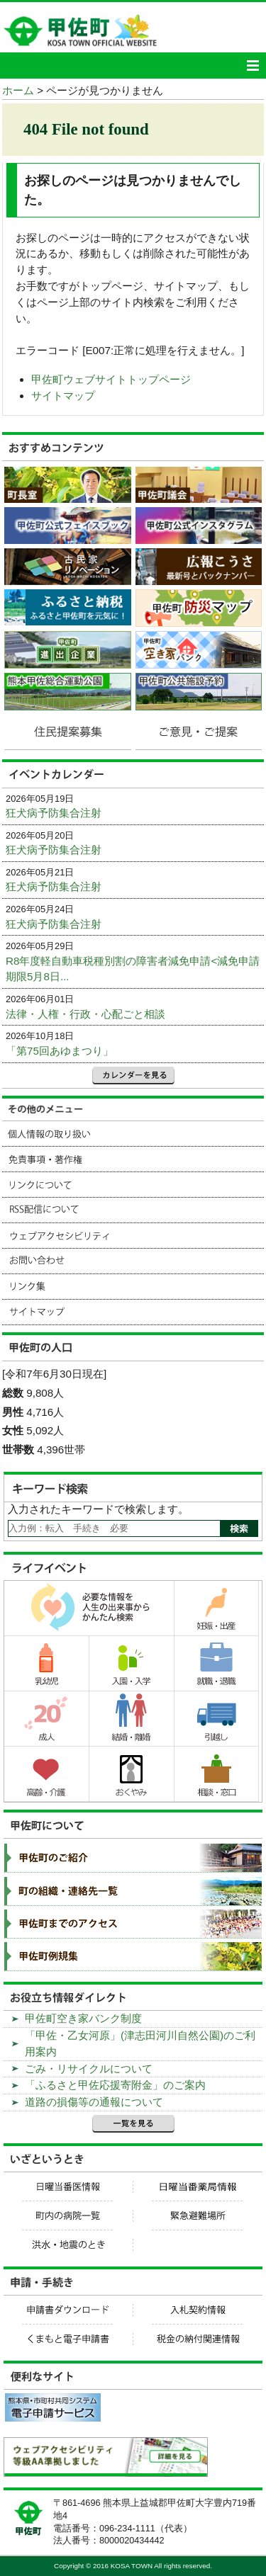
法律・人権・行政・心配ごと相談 (85, 1014)
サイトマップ (63, 396)
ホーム (18, 90)
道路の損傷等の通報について (94, 2102)
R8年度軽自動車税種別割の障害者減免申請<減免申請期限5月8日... (133, 969)
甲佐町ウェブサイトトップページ (111, 379)
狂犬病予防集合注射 (53, 813)
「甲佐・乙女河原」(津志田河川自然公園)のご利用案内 (140, 2043)
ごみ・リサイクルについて (89, 2068)
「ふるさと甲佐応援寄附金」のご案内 (115, 2085)
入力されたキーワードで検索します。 (98, 1509)
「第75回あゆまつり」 (59, 1051)
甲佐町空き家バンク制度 (83, 2018)
